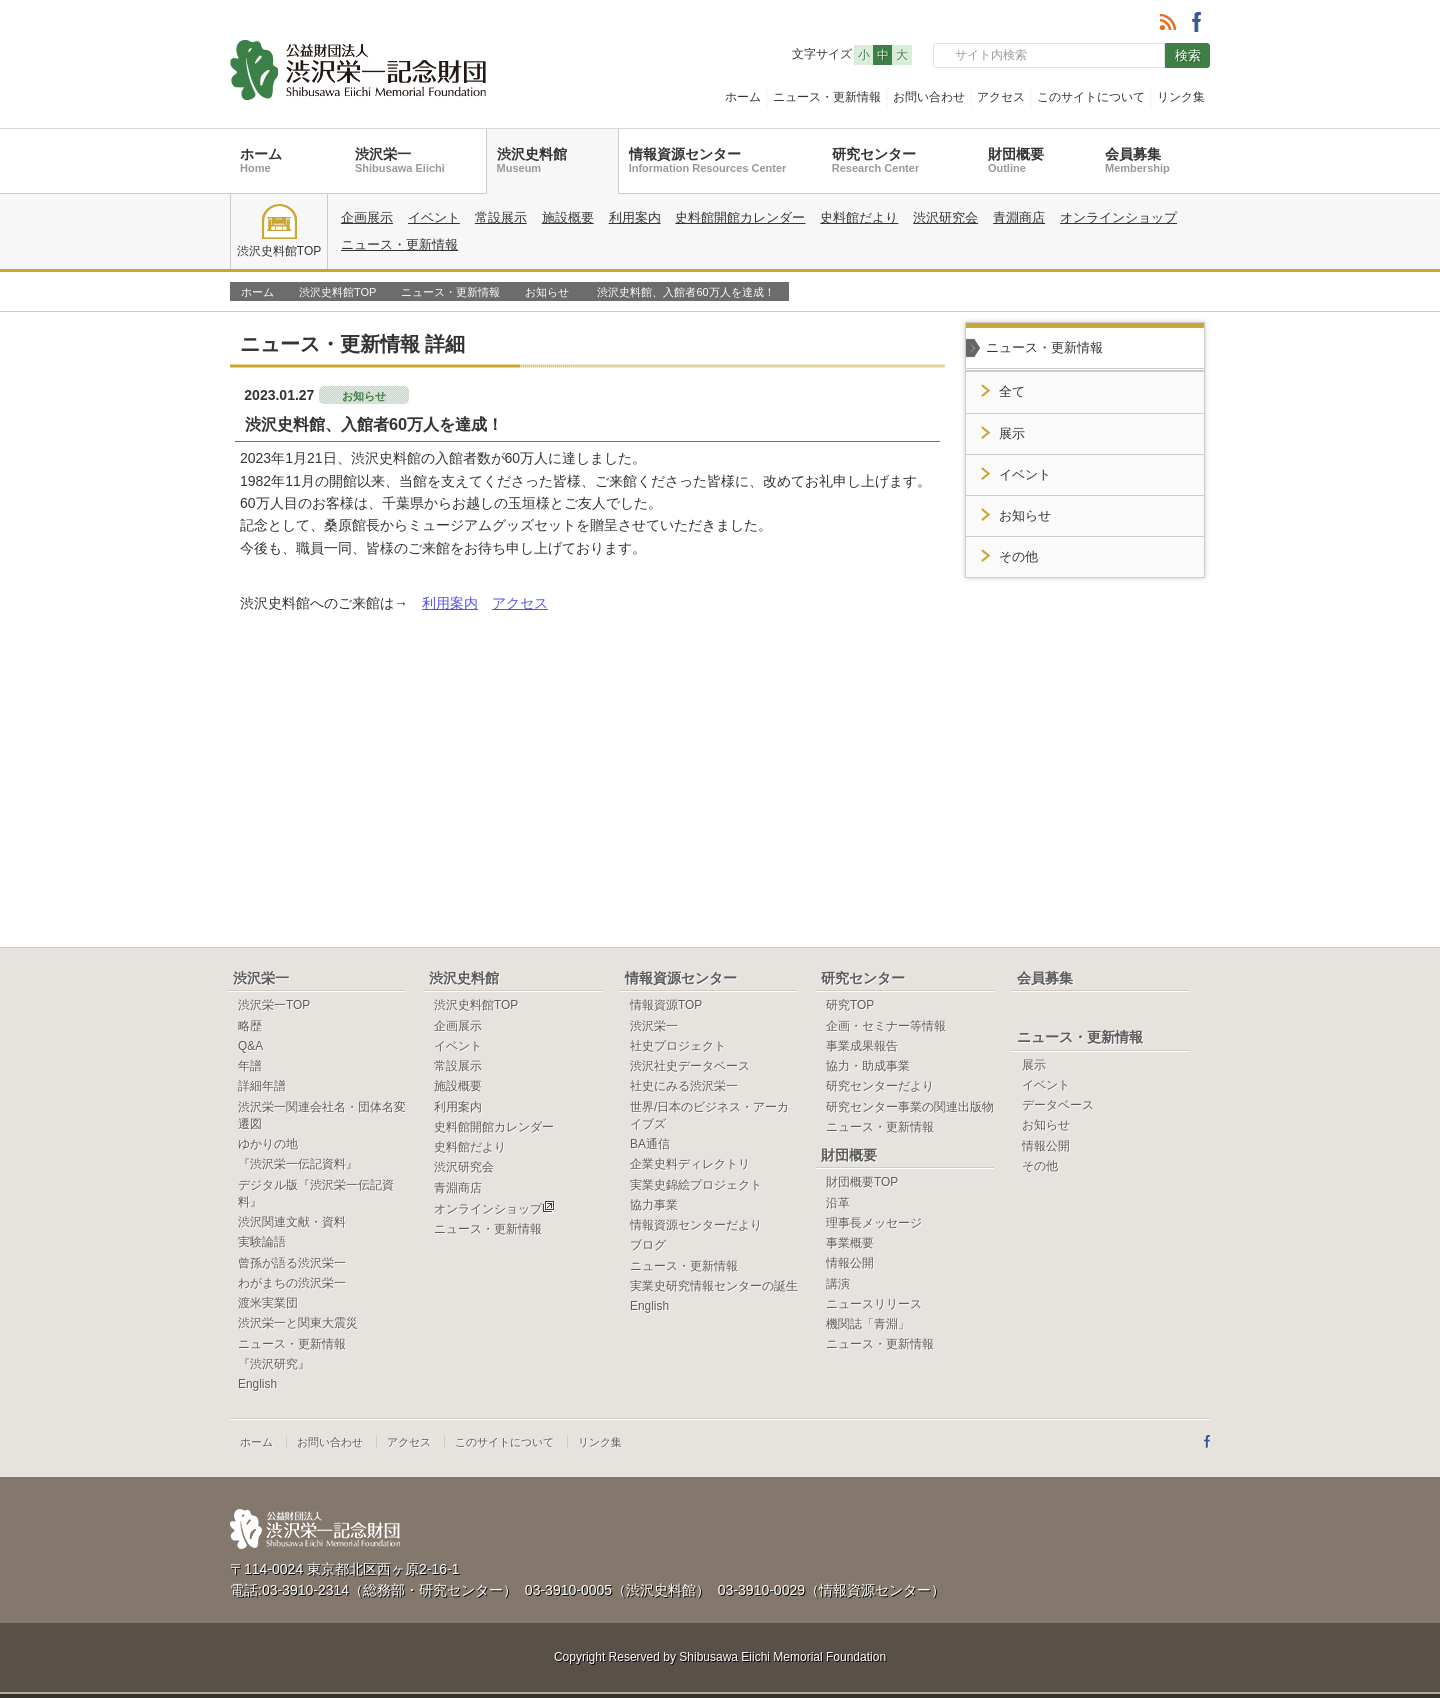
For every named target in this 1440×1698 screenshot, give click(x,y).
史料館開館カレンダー (740, 217)
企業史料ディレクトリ (690, 1164)
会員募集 (1137, 160)
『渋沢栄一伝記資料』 (298, 1164)
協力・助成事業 (868, 1066)
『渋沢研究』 (274, 1364)
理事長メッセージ (874, 1223)
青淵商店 (1019, 217)
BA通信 (650, 1144)
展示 (1012, 434)
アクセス (1001, 97)
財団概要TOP (862, 1182)
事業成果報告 (862, 1046)
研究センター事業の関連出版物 (910, 1107)
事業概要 (850, 1243)
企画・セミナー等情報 (886, 1026)
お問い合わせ (929, 97)
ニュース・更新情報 (827, 97)
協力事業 (654, 1205)
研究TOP (850, 1005)
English (257, 1384)
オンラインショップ (1118, 217)
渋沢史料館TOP (279, 231)
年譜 (250, 1066)
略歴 (250, 1026)
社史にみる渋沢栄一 (684, 1086)
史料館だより (859, 217)
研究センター (875, 160)
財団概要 (1016, 160)
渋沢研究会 (945, 217)
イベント (434, 217)
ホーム (743, 97)
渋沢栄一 (400, 160)
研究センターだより (880, 1086)
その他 (1018, 557)
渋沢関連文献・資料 (292, 1222)
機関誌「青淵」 (868, 1324)
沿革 (838, 1203)
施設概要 (568, 217)
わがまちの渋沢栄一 (292, 1283)
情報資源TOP (666, 1005)
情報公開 (850, 1263)
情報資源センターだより (696, 1225)
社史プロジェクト (678, 1046)
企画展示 (367, 217)
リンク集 (1181, 97)
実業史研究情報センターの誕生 (714, 1286)
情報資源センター (708, 160)
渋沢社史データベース (690, 1066)
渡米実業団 (268, 1303)
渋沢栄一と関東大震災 (298, 1323)
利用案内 (635, 217)
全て (1012, 392)
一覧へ (899, 342)
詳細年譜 (262, 1086)
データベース (1058, 1105)
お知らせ (547, 292)
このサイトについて (1091, 97)
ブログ (648, 1245)
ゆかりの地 (268, 1144)
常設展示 (501, 217)
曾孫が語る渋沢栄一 (292, 1263)
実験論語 (262, 1242)
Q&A (250, 1046)
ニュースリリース (874, 1304)
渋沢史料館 (532, 160)
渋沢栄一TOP (274, 1005)
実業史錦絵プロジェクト (696, 1185)
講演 (838, 1284)
